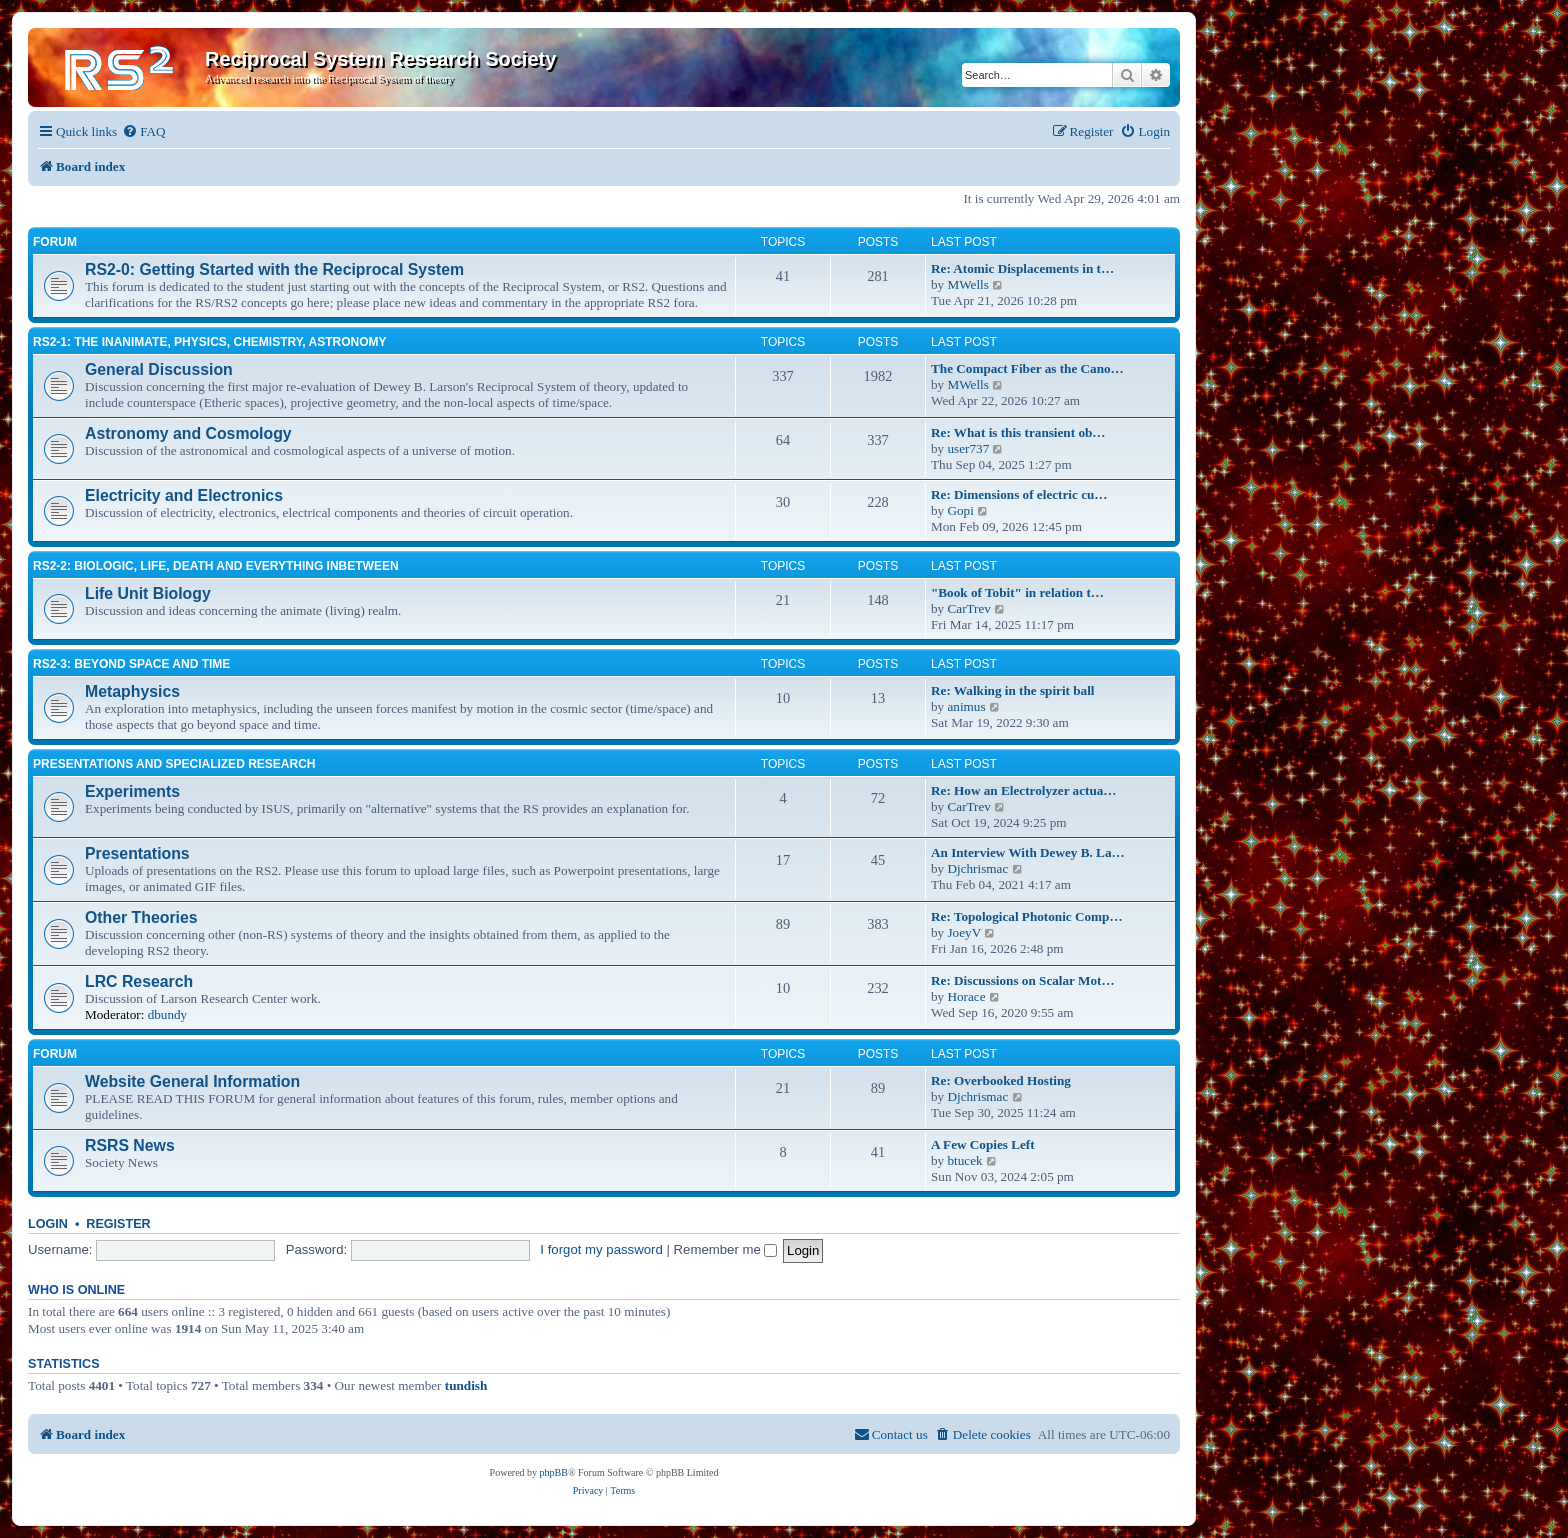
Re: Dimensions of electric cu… (1019, 494)
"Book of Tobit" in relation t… (1017, 592)
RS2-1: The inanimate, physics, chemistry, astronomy (210, 342)
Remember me (726, 1249)
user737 (968, 448)
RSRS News (130, 1145)
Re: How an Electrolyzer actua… (1024, 790)
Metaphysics (132, 691)
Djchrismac (977, 868)
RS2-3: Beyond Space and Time (131, 664)
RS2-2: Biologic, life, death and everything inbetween (216, 566)
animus (966, 706)
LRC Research (139, 981)
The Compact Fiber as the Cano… (1027, 368)
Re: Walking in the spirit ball (1013, 690)
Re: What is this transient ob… (1018, 432)
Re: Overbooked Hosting (1001, 1080)
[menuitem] (143, 131)
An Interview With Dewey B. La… (1028, 852)
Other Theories (141, 917)
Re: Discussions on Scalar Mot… (1023, 980)
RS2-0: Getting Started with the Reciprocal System (274, 269)
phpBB (554, 1472)
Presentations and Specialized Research (174, 764)
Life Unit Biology (148, 593)
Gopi (960, 510)
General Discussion (159, 369)
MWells (967, 284)
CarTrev (968, 608)
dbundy (168, 1014)
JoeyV (964, 932)
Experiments (132, 791)
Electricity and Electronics (184, 495)
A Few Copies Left (983, 1144)
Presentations (137, 853)
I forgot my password (601, 1249)
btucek (964, 1160)
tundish (466, 1385)
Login (48, 1224)
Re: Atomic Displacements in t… (1022, 268)
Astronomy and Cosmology (188, 433)
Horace (966, 996)
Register (118, 1224)
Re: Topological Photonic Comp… (1027, 916)
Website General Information (192, 1081)
